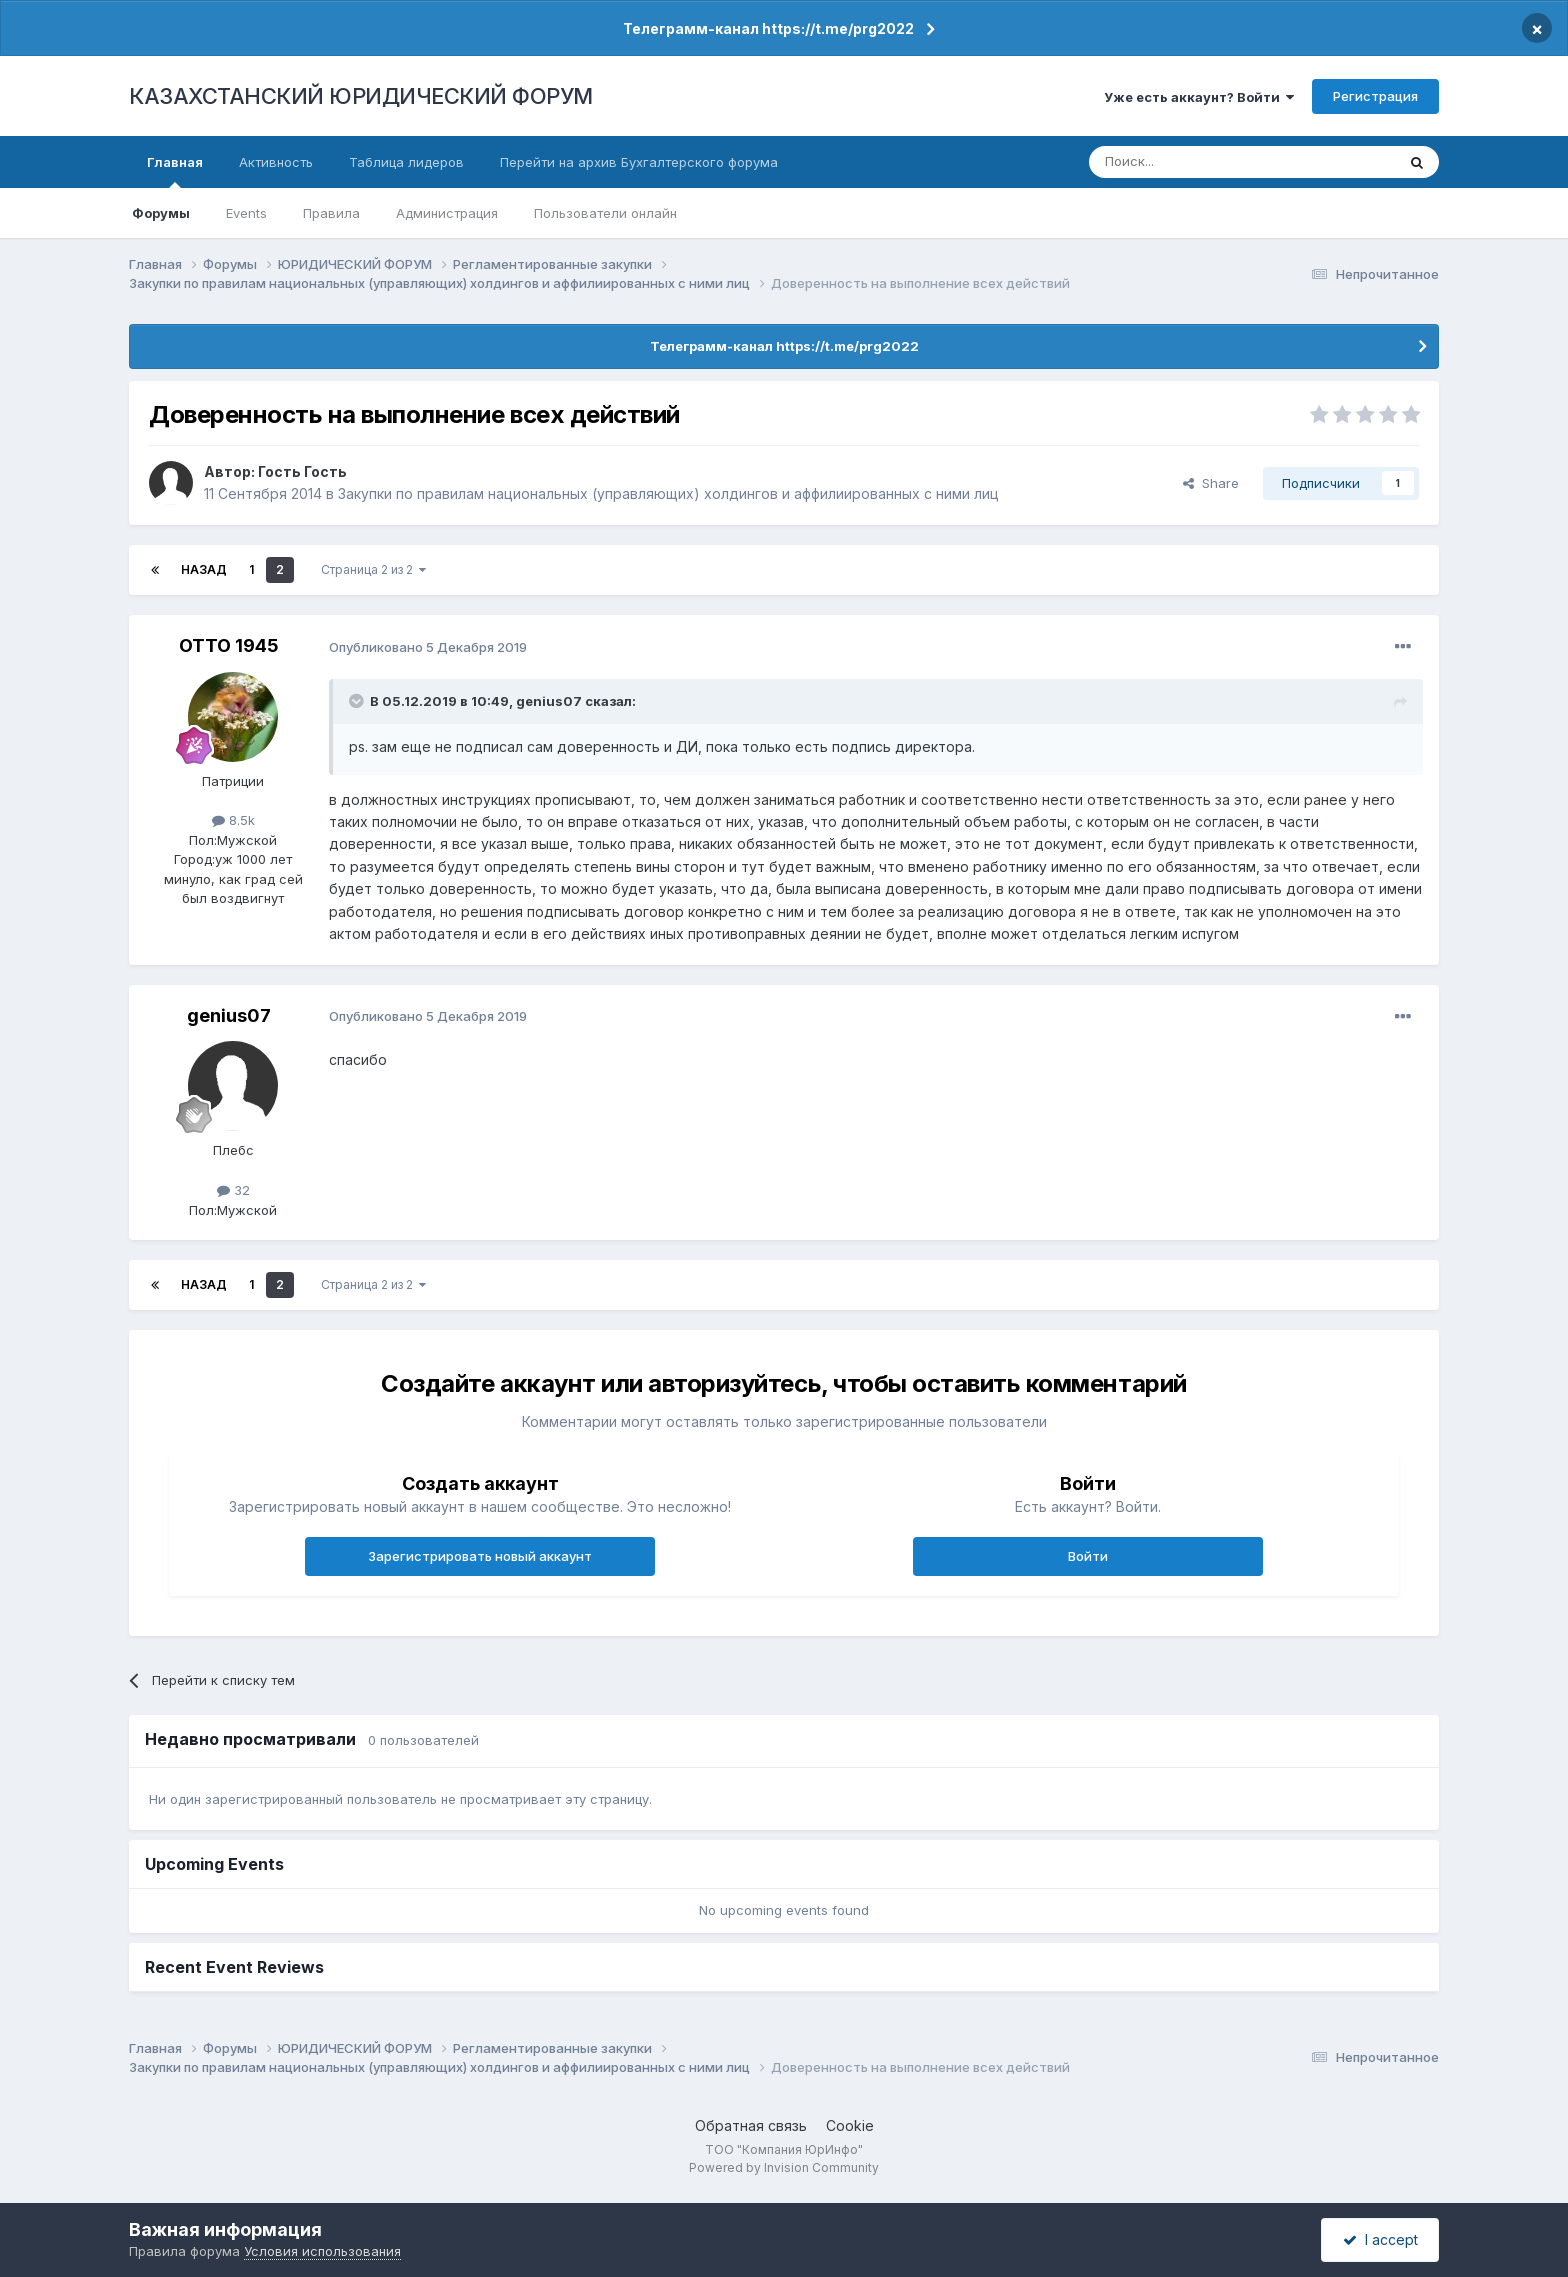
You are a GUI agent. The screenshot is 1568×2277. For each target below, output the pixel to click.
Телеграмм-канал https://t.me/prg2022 (768, 28)
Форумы (161, 213)
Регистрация (1375, 96)
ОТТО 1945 (229, 645)
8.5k (233, 820)
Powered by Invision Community (784, 2167)
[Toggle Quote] (358, 701)
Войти (1088, 1556)
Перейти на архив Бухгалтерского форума (639, 162)
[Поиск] (1187, 162)
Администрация (447, 213)
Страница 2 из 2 (373, 569)
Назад (204, 569)
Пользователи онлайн (605, 213)
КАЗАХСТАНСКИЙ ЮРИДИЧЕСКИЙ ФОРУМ (361, 96)
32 (233, 1190)
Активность (276, 162)
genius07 (549, 701)
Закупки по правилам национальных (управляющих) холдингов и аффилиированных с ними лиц (668, 493)
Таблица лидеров (406, 162)
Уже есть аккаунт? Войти (1199, 97)
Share (1211, 483)
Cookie (850, 2125)
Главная (175, 171)
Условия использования (322, 2251)
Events (246, 213)
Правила (331, 213)
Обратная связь (751, 2125)
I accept (1380, 2239)
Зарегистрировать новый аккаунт (480, 1556)
